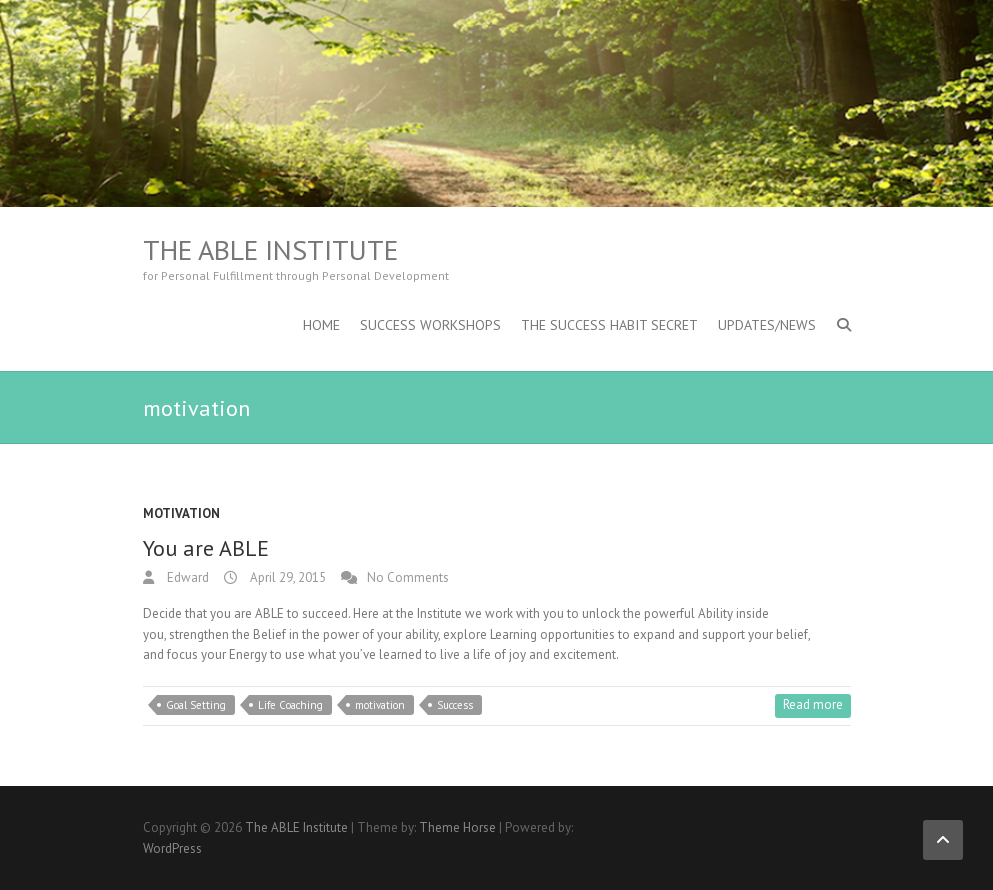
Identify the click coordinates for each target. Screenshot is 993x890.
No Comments (408, 577)
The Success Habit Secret (609, 325)
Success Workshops (430, 325)
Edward (186, 577)
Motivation (181, 513)
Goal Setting (196, 705)
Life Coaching (290, 705)
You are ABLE (206, 548)
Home (321, 325)
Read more (813, 704)
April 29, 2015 (286, 577)
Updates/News (767, 325)
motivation (380, 705)
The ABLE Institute (270, 250)
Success (455, 705)
